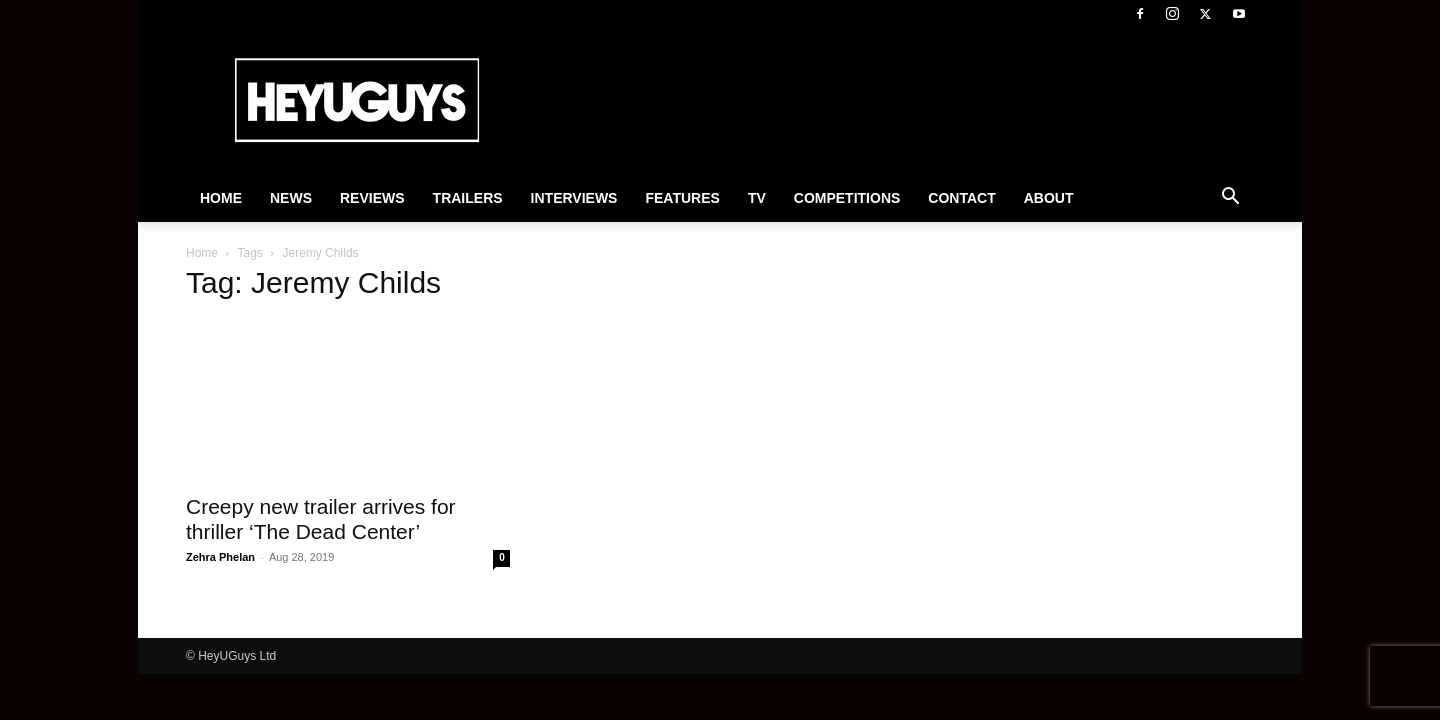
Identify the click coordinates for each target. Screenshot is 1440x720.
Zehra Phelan (220, 557)
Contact (961, 198)
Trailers (468, 198)
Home (221, 198)
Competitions (847, 198)
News (291, 198)
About (1049, 198)
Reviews (372, 198)
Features (682, 198)
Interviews (574, 198)
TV (757, 198)
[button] (1230, 199)
